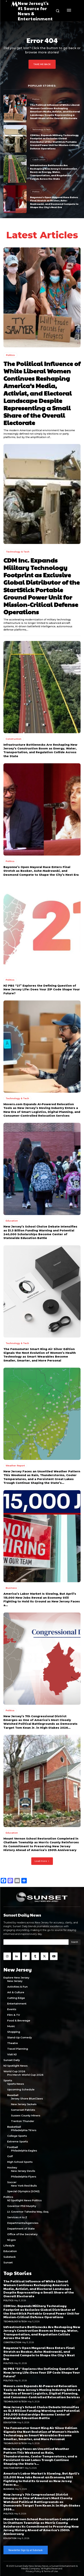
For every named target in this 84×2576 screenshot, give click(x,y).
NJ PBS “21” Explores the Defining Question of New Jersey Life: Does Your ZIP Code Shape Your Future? (41, 989)
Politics (35, 99)
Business (11, 1587)
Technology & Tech (41, 129)
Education (12, 1220)
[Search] (75, 1942)
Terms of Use (51, 2571)
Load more (42, 1861)
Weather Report (15, 1465)
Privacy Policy (33, 2571)
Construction (38, 159)
